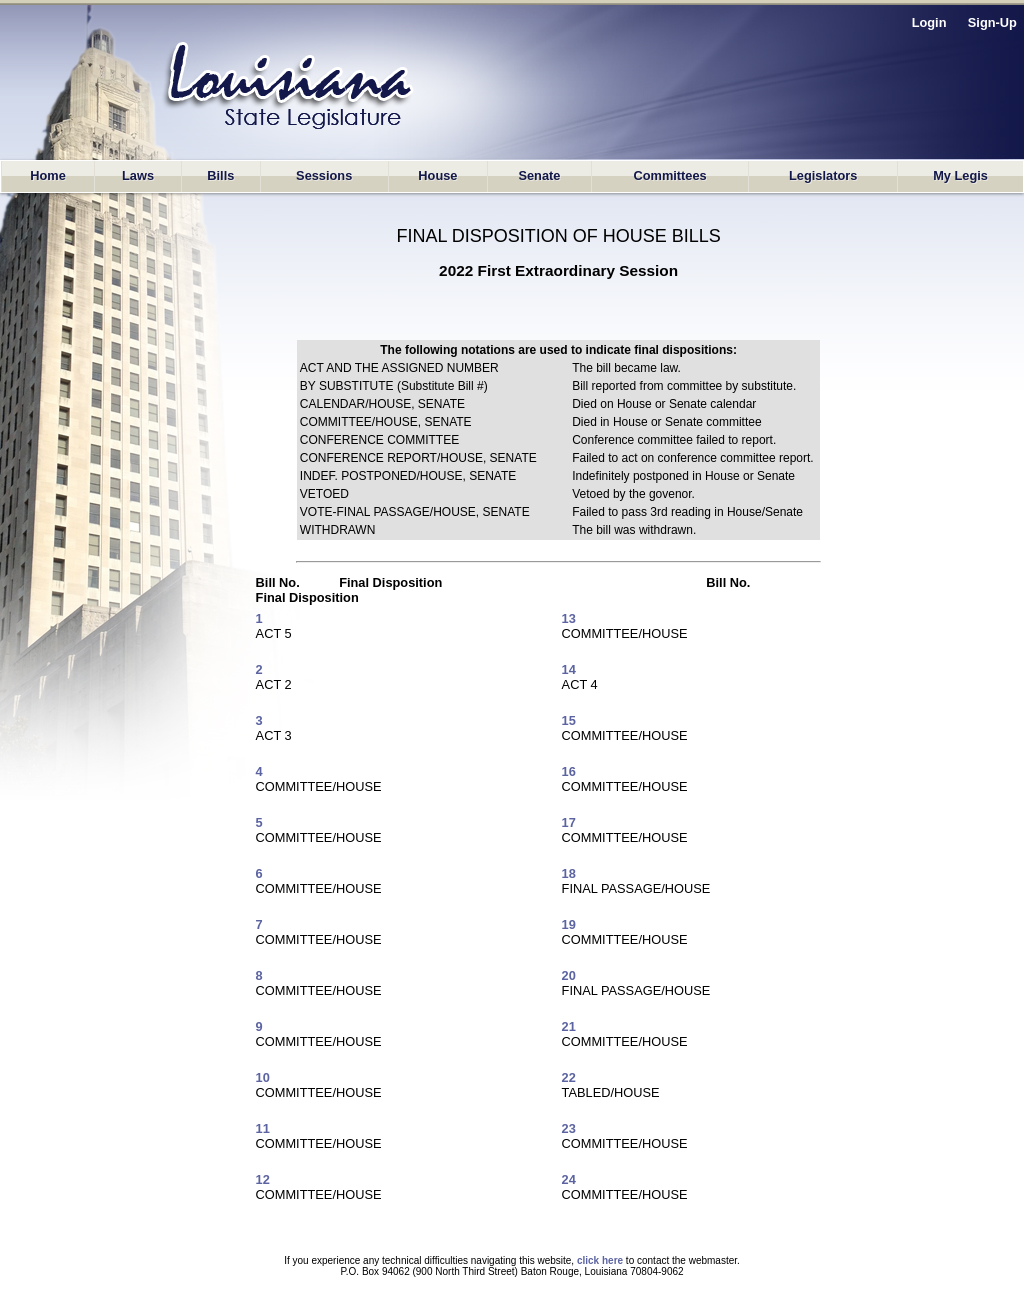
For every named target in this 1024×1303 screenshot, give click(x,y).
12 (263, 1179)
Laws (138, 175)
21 (569, 1026)
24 (569, 1179)
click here (600, 1260)
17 (569, 822)
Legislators (823, 175)
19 (569, 924)
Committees (669, 175)
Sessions (324, 175)
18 (569, 873)
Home (48, 175)
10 (263, 1077)
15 (569, 720)
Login (929, 22)
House (437, 175)
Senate (539, 175)
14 (569, 669)
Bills (220, 175)
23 (569, 1128)
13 (569, 618)
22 (569, 1077)
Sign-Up (992, 22)
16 (569, 771)
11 (263, 1128)
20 (569, 975)
